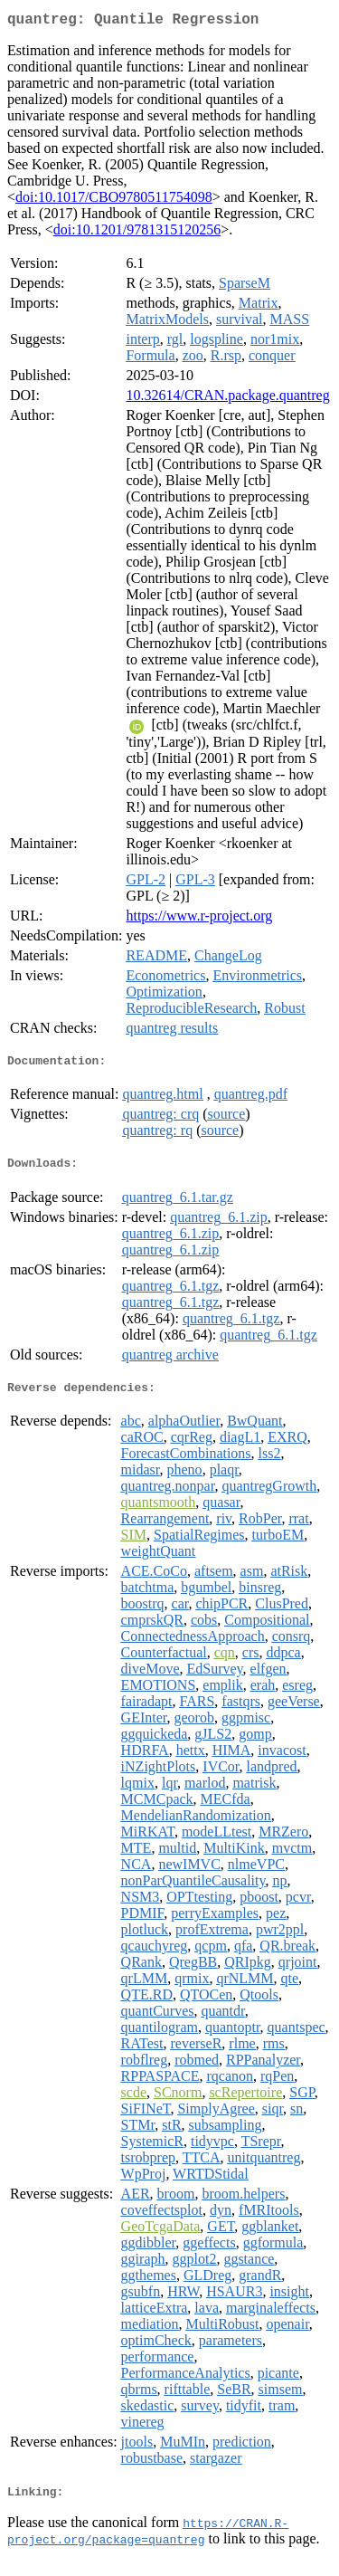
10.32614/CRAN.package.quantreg (227, 398)
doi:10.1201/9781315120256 (137, 233)
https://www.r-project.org (199, 919)
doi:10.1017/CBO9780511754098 (113, 200)
